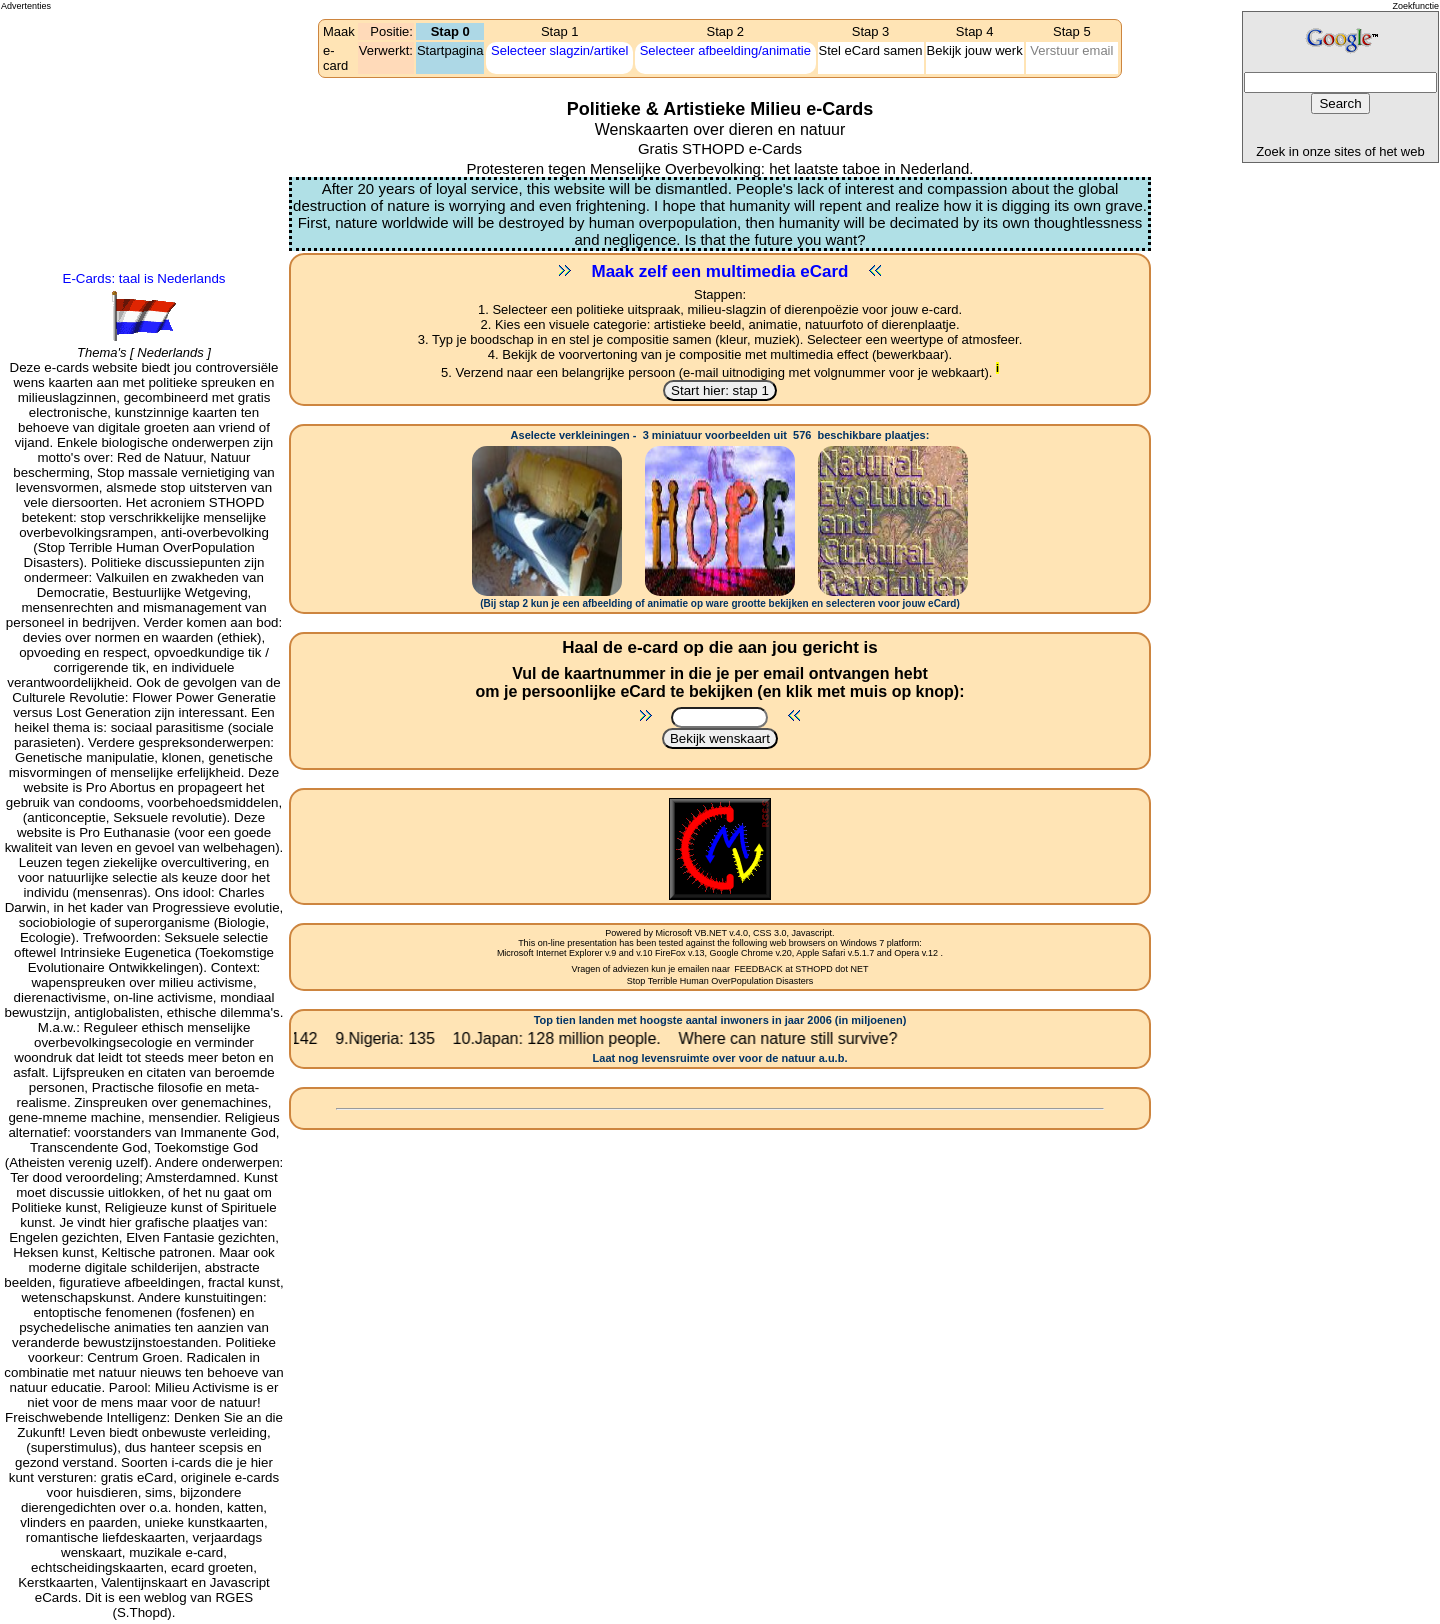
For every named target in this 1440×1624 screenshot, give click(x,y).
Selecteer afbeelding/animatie (725, 50)
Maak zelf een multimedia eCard (720, 271)
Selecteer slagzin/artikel (559, 50)
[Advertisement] (91, 86)
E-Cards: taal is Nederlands (144, 278)
